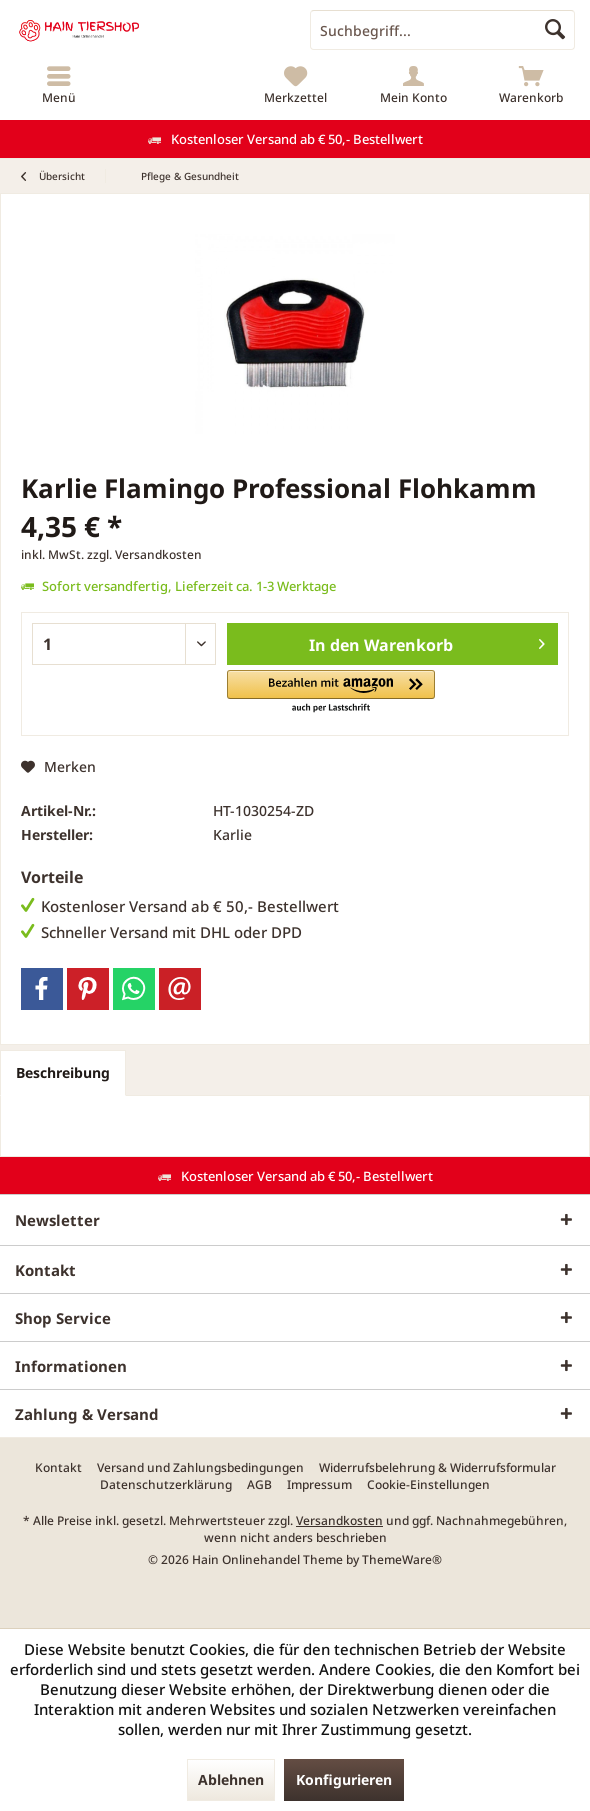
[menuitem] (59, 85)
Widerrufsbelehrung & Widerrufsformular (437, 1468)
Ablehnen (231, 1779)
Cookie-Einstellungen (428, 1485)
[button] (331, 692)
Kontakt (58, 1468)
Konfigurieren (344, 1779)
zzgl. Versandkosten (144, 554)
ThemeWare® (402, 1559)
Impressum (319, 1485)
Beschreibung (63, 1072)
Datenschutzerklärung (166, 1485)
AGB (259, 1485)
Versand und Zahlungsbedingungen (200, 1468)
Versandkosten (339, 1520)
